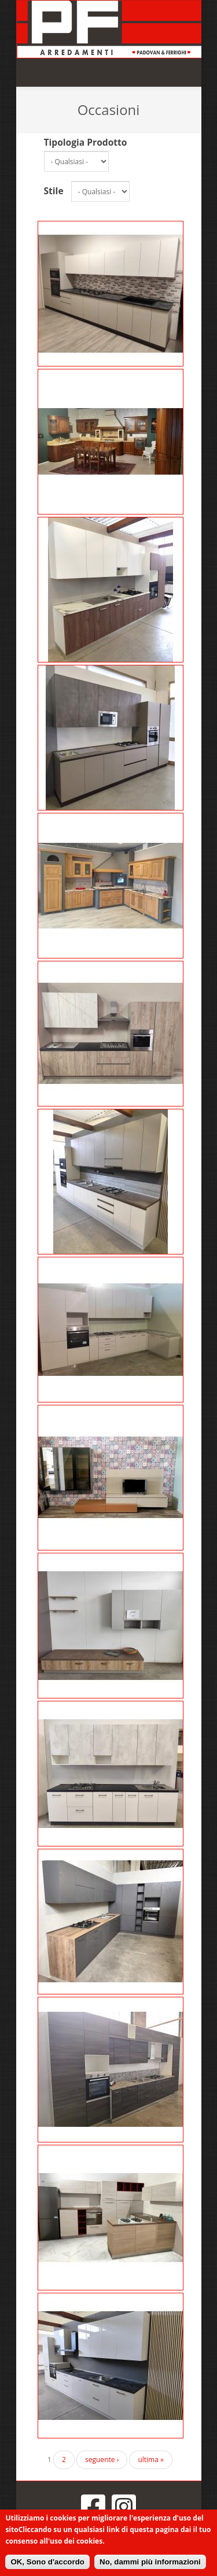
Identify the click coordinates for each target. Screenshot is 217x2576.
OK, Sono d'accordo (47, 2562)
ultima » (151, 2459)
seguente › (102, 2459)
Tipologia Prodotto (85, 142)
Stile (54, 191)
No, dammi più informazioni (150, 2562)
